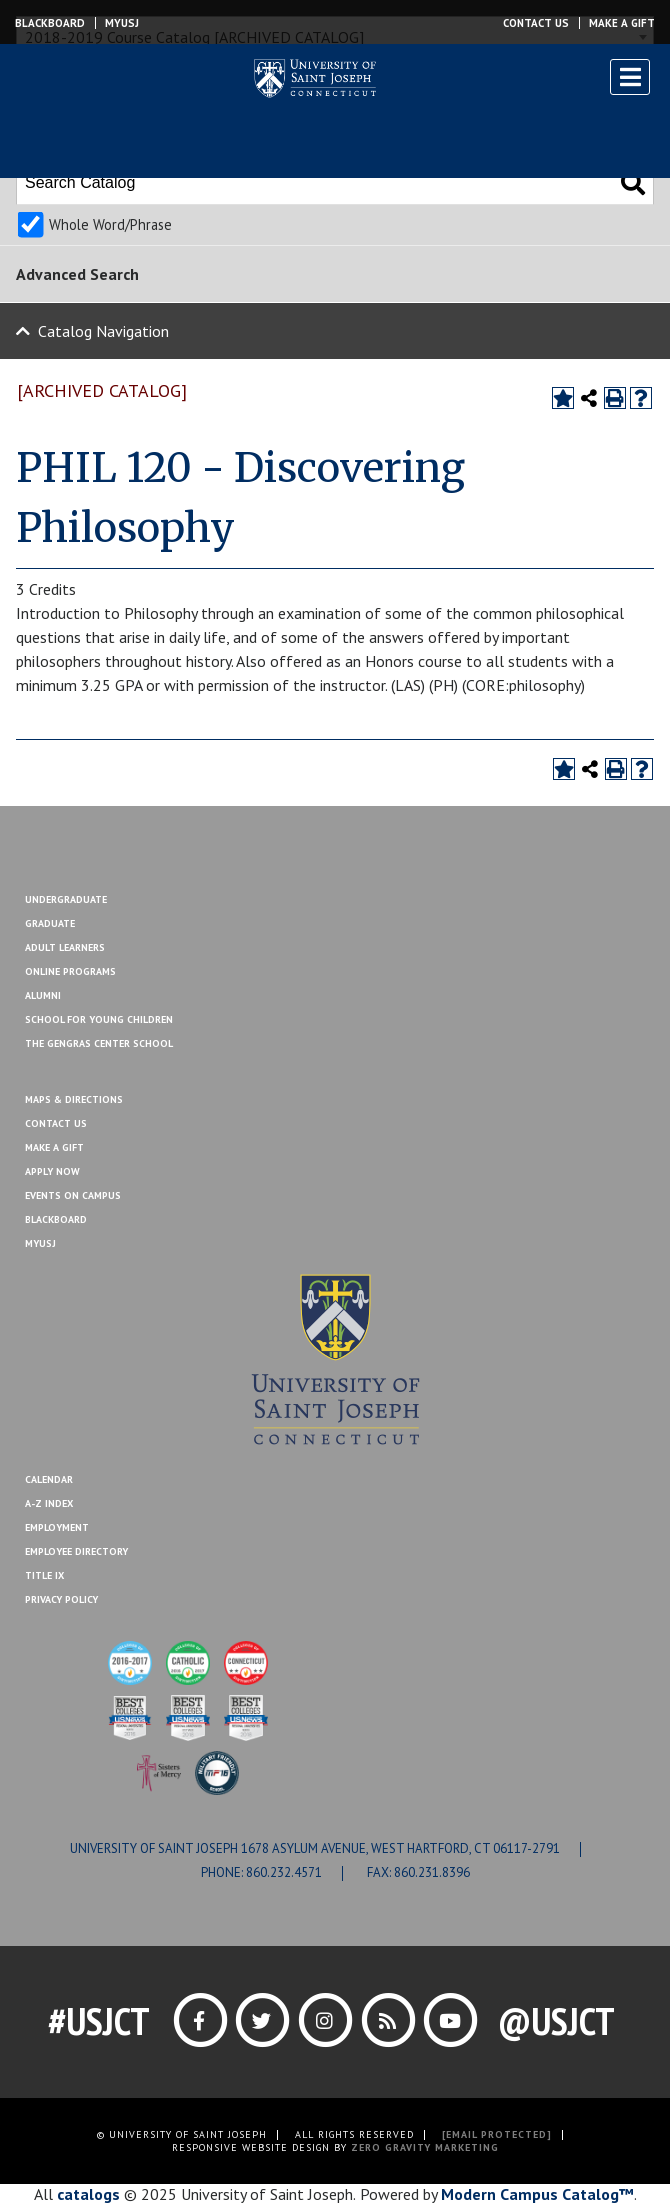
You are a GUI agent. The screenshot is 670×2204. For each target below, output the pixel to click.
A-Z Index (49, 1503)
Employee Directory (76, 1551)
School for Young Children (99, 1019)
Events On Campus (73, 1195)
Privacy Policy (61, 1599)
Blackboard (50, 23)
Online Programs (70, 971)
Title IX (44, 1575)
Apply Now (52, 1171)
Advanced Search (77, 274)
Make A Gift (54, 1147)
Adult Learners (65, 947)
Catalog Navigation (103, 331)
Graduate (50, 923)
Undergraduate (66, 899)
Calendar (49, 1479)
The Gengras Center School (99, 1043)
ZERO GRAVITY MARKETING (425, 2147)
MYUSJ (122, 23)
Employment (57, 1527)
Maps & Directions (74, 1099)
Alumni (43, 995)
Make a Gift (622, 23)
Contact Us (536, 23)
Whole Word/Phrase (110, 224)
